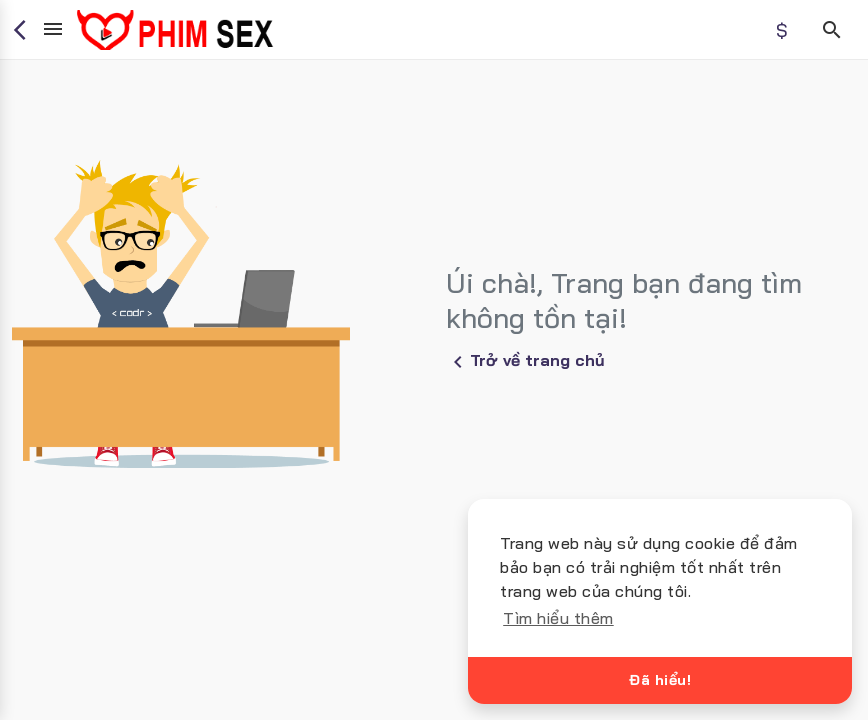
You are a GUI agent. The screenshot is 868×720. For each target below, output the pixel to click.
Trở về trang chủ (525, 362)
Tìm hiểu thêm (558, 618)
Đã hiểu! (660, 680)
